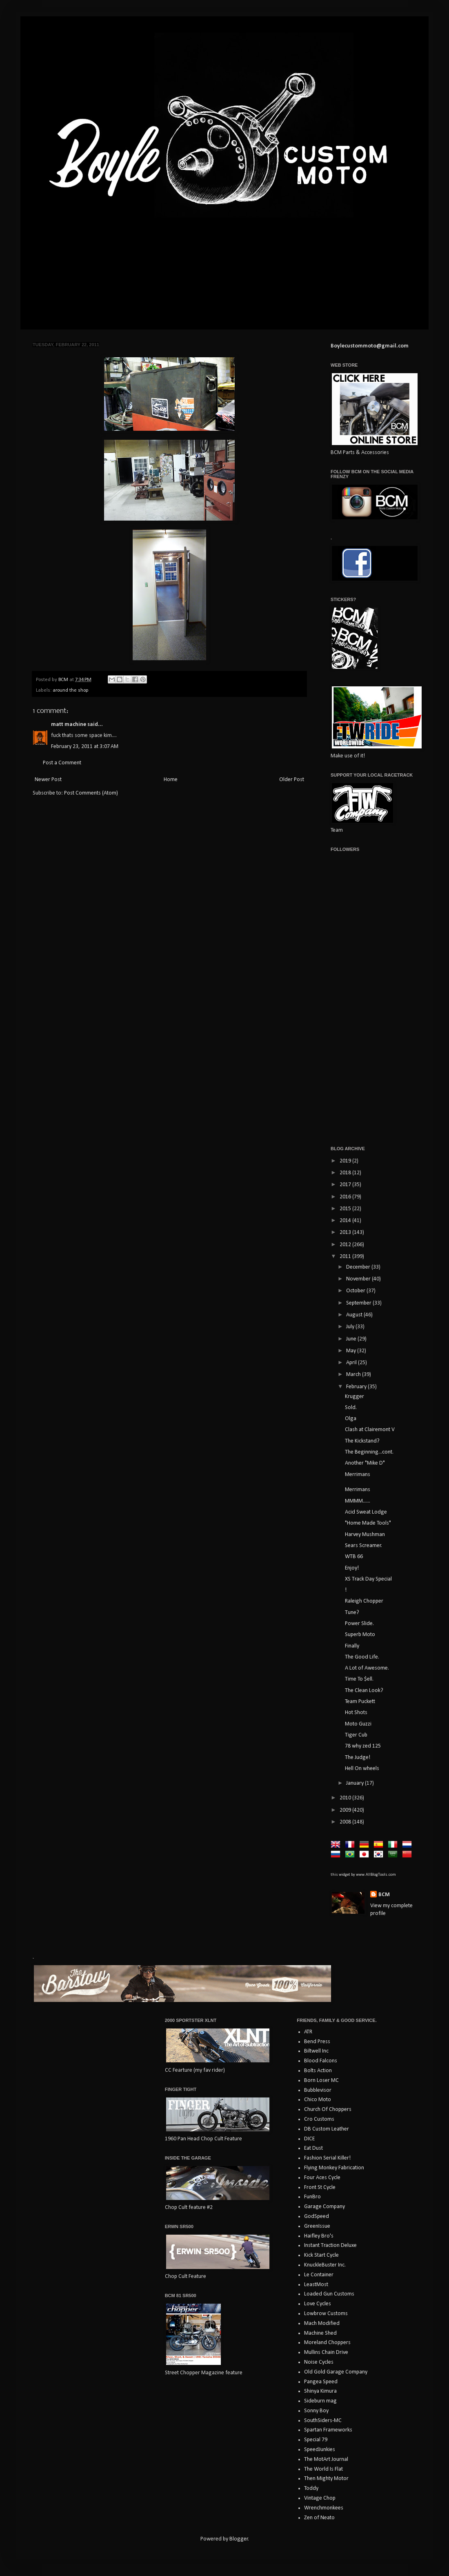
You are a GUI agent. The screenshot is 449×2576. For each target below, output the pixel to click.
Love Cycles (317, 2304)
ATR (308, 2032)
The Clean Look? (364, 1691)
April (352, 1363)
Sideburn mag (320, 2401)
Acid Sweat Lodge (366, 1512)
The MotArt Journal (326, 2459)
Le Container (318, 2275)
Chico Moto (317, 2100)
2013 (346, 1232)
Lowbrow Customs (326, 2314)
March (354, 1374)
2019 (346, 1161)
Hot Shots (356, 1713)
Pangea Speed (321, 2382)
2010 (346, 1798)
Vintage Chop (320, 2498)
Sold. (351, 1408)
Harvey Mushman (365, 1535)
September (359, 1303)
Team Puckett (360, 1702)
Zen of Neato (319, 2518)
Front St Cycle (320, 2187)
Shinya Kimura (320, 2391)
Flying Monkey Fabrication (334, 2168)
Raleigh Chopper (364, 1601)
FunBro (312, 2197)
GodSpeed (316, 2216)
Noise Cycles (318, 2362)
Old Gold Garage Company (335, 2372)
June (352, 1339)
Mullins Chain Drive (326, 2352)
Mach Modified (322, 2323)
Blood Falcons (320, 2061)
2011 (346, 1256)
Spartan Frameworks (328, 2430)
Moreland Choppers (327, 2343)
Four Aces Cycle (322, 2178)
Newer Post (48, 780)
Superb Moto (360, 1635)
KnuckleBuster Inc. (325, 2265)
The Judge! (357, 1757)
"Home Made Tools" (368, 1523)
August (355, 1315)
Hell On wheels (362, 1769)
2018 (346, 1173)
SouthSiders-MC (323, 2421)
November (359, 1279)
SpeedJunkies (319, 2450)
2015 (346, 1209)
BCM (384, 1895)
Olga (350, 1419)
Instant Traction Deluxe (330, 2245)
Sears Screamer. (363, 1546)
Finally (352, 1646)
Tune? (352, 1613)
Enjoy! (352, 1568)
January (355, 1783)
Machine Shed (320, 2333)
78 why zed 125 (363, 1746)
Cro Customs (319, 2119)
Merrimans (357, 1475)
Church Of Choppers (327, 2109)
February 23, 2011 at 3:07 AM (84, 747)
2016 (346, 1197)
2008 (346, 1822)
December (358, 1267)
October (356, 1291)
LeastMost (316, 2285)
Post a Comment (62, 763)
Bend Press (317, 2042)
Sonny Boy (316, 2411)
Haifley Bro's (318, 2236)
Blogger (238, 2539)
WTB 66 (354, 1557)
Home (171, 780)
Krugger (354, 1397)
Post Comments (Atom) (91, 793)
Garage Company (324, 2207)
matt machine (68, 724)
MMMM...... (357, 1501)
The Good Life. (362, 1657)
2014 (346, 1221)
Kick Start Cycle (321, 2255)
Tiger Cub (356, 1735)
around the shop (71, 690)
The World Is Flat (323, 2469)
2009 (346, 1810)
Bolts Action (318, 2071)
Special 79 (315, 2440)
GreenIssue (317, 2226)
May (351, 1351)
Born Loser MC (321, 2080)
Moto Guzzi (358, 1724)
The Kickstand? (362, 1441)
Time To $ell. (359, 1679)
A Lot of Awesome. (367, 1668)
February (357, 1387)
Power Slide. (359, 1624)
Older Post (291, 780)
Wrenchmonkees (323, 2508)
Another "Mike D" (365, 1463)
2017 (346, 1185)
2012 (346, 1245)
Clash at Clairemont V (370, 1430)
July (351, 1327)
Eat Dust (313, 2148)
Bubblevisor (317, 2090)
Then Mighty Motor (326, 2479)
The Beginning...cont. (369, 1452)
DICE (309, 2139)
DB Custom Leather (326, 2129)
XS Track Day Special (368, 1579)
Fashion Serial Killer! (327, 2158)
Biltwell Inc (316, 2051)
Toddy (311, 2488)
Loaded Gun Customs (329, 2294)
